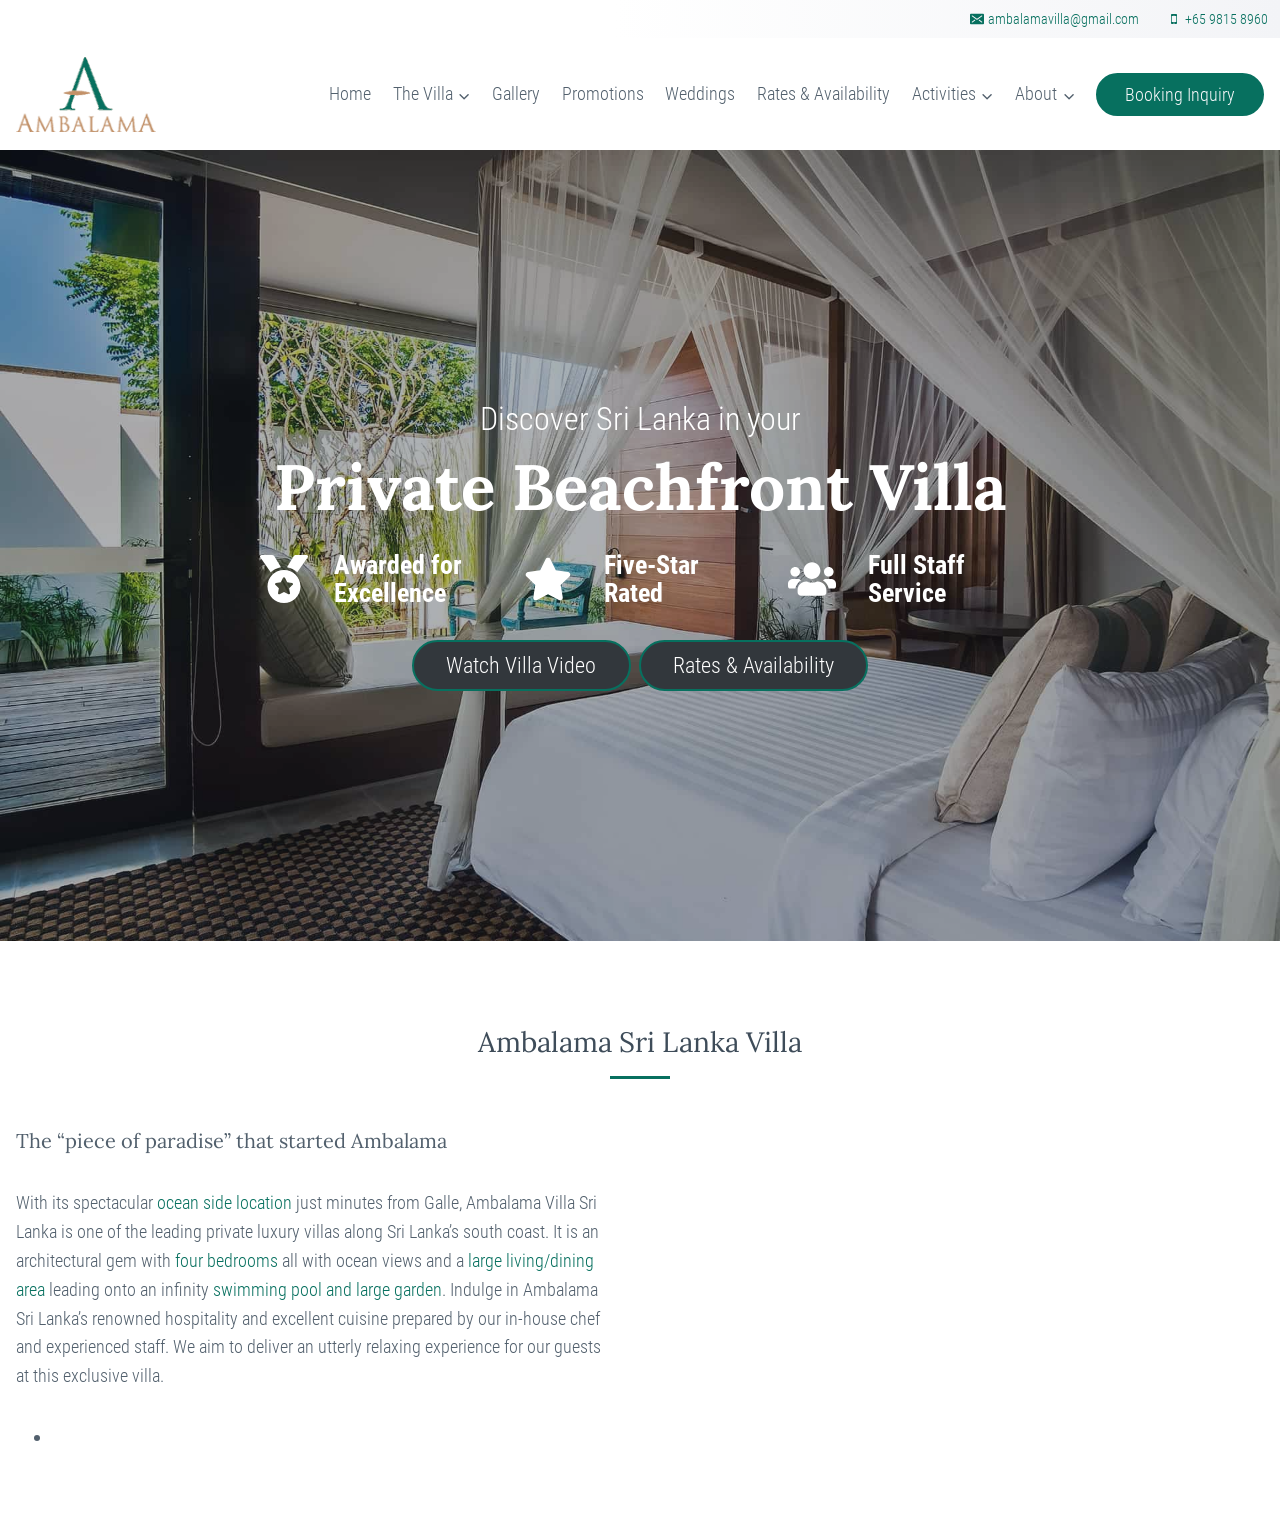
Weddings (700, 93)
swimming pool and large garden (327, 1289)
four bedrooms (226, 1260)
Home (350, 93)
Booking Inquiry (1180, 94)
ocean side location (224, 1202)
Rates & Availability (823, 93)
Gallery (516, 93)
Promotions (603, 93)
